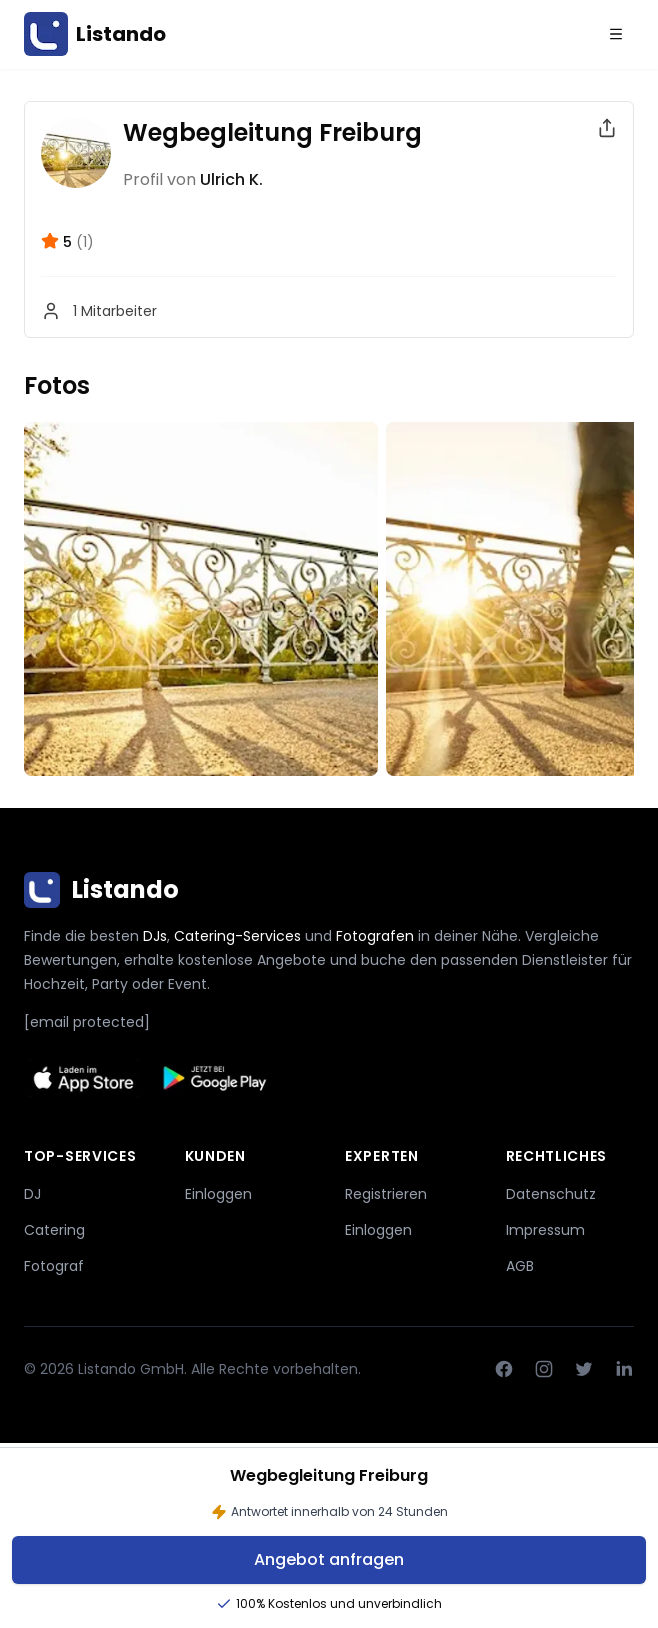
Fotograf (54, 1266)
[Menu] (616, 34)
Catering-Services (237, 936)
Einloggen (218, 1194)
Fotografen (375, 936)
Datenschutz (551, 1194)
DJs (155, 936)
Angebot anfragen (329, 1559)
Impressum (545, 1230)
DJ (32, 1194)
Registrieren (386, 1194)
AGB (520, 1266)
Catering (54, 1230)
